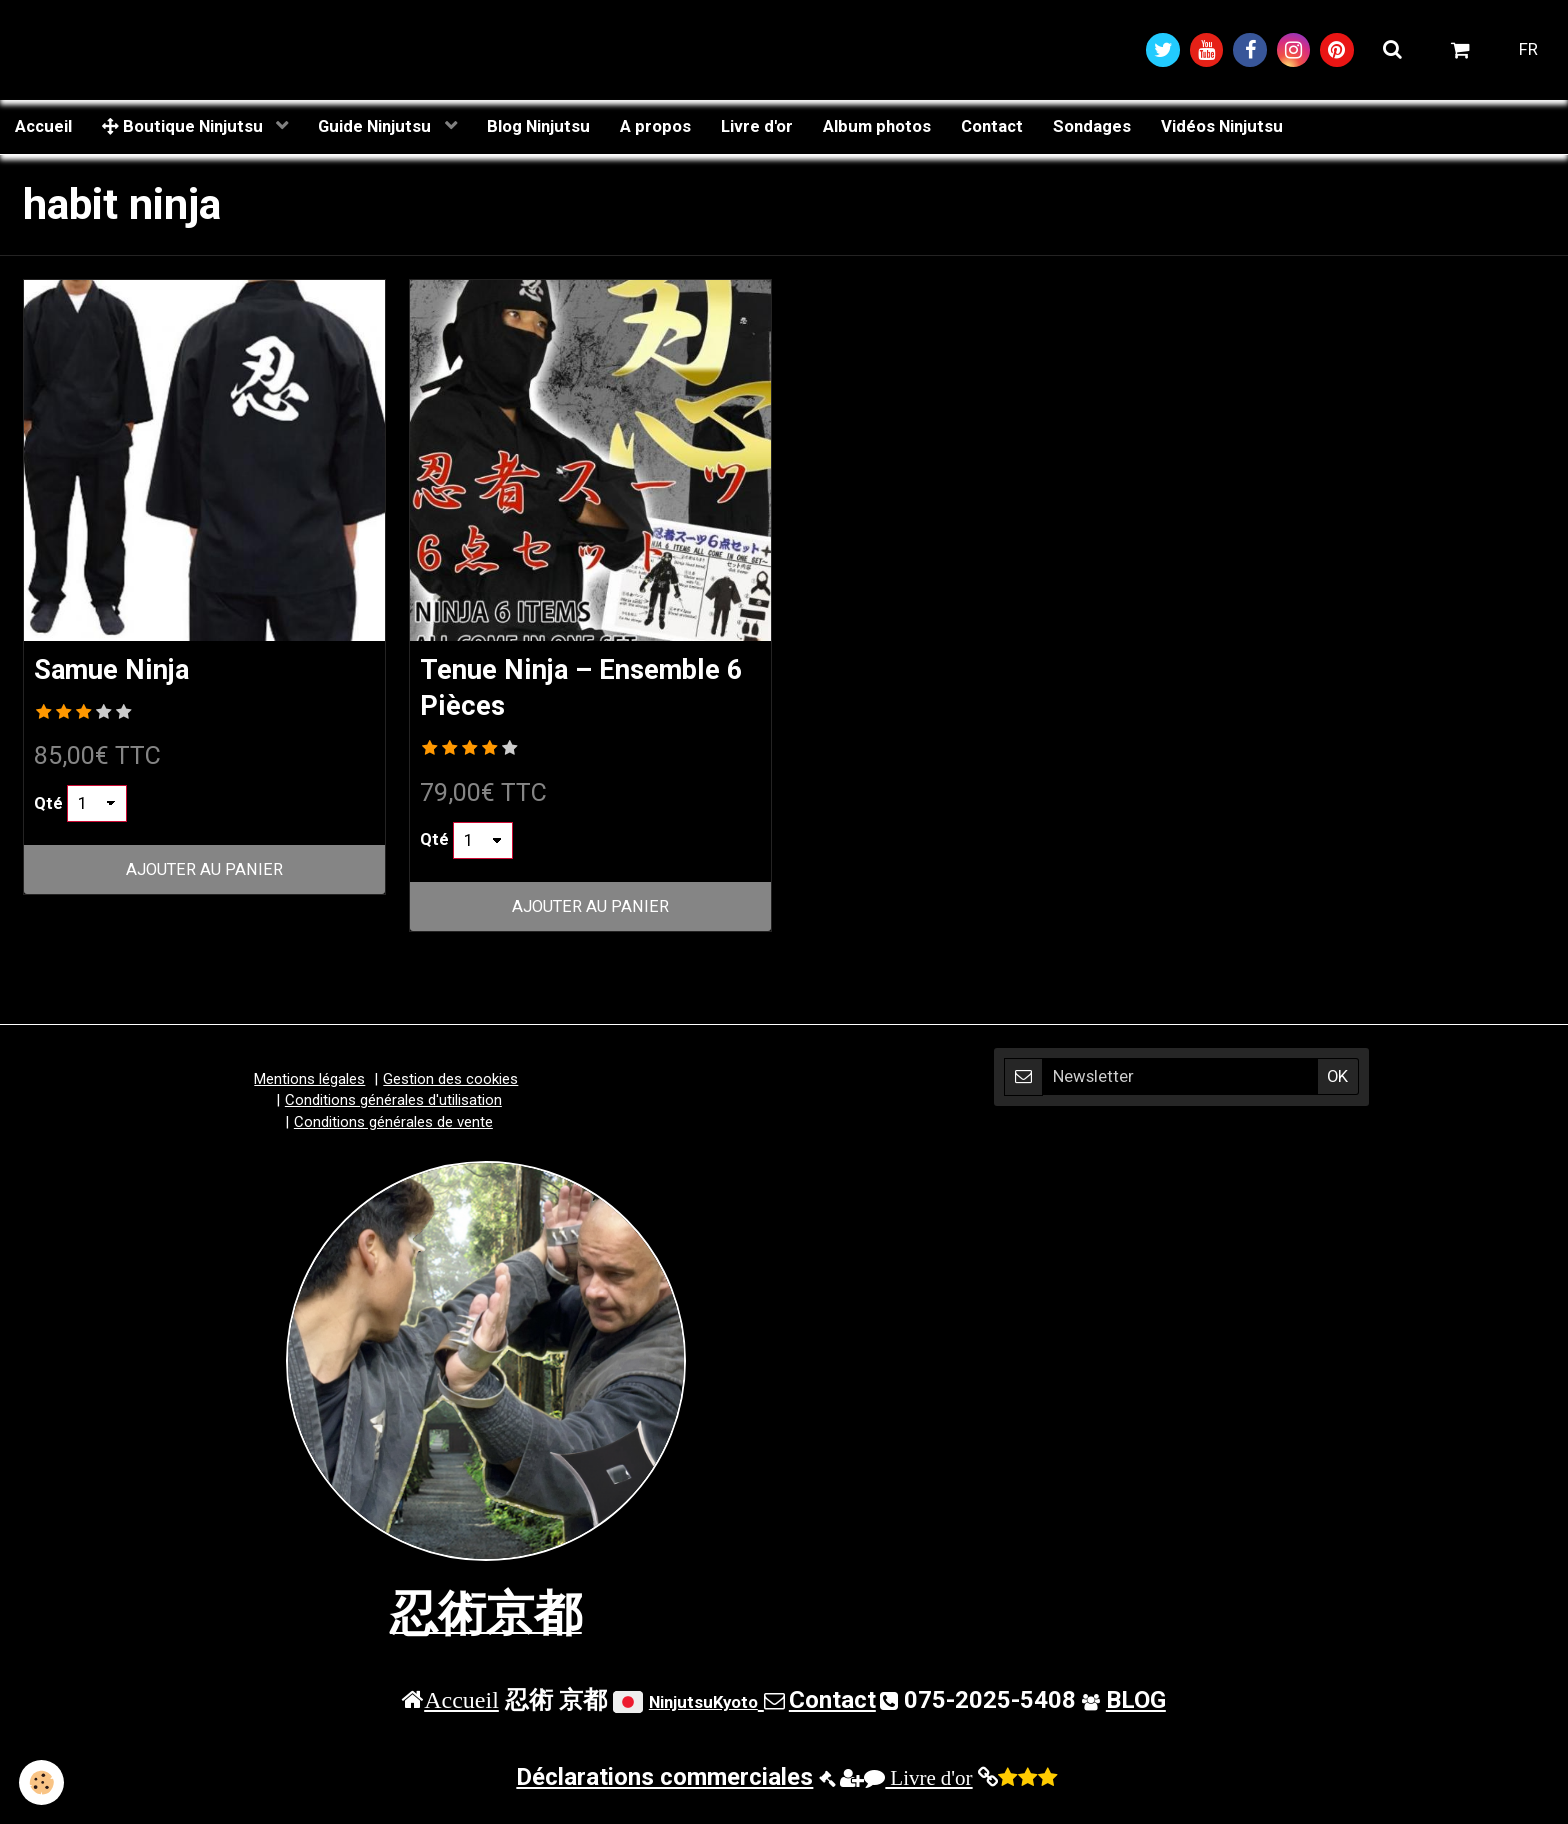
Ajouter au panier (205, 872)
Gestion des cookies (450, 1082)
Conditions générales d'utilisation (393, 1103)
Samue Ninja (118, 671)
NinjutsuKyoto (703, 1705)
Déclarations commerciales (664, 1780)
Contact (992, 127)
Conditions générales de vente (393, 1125)
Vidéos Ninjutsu (1222, 127)
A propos (655, 127)
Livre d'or (757, 127)
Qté (48, 805)
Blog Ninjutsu (538, 127)
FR (1528, 50)
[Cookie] (42, 1782)
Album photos (877, 127)
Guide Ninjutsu (376, 127)
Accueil (43, 127)
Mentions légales (309, 1082)
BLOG (1136, 1703)
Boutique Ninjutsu (184, 127)
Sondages (1092, 127)
